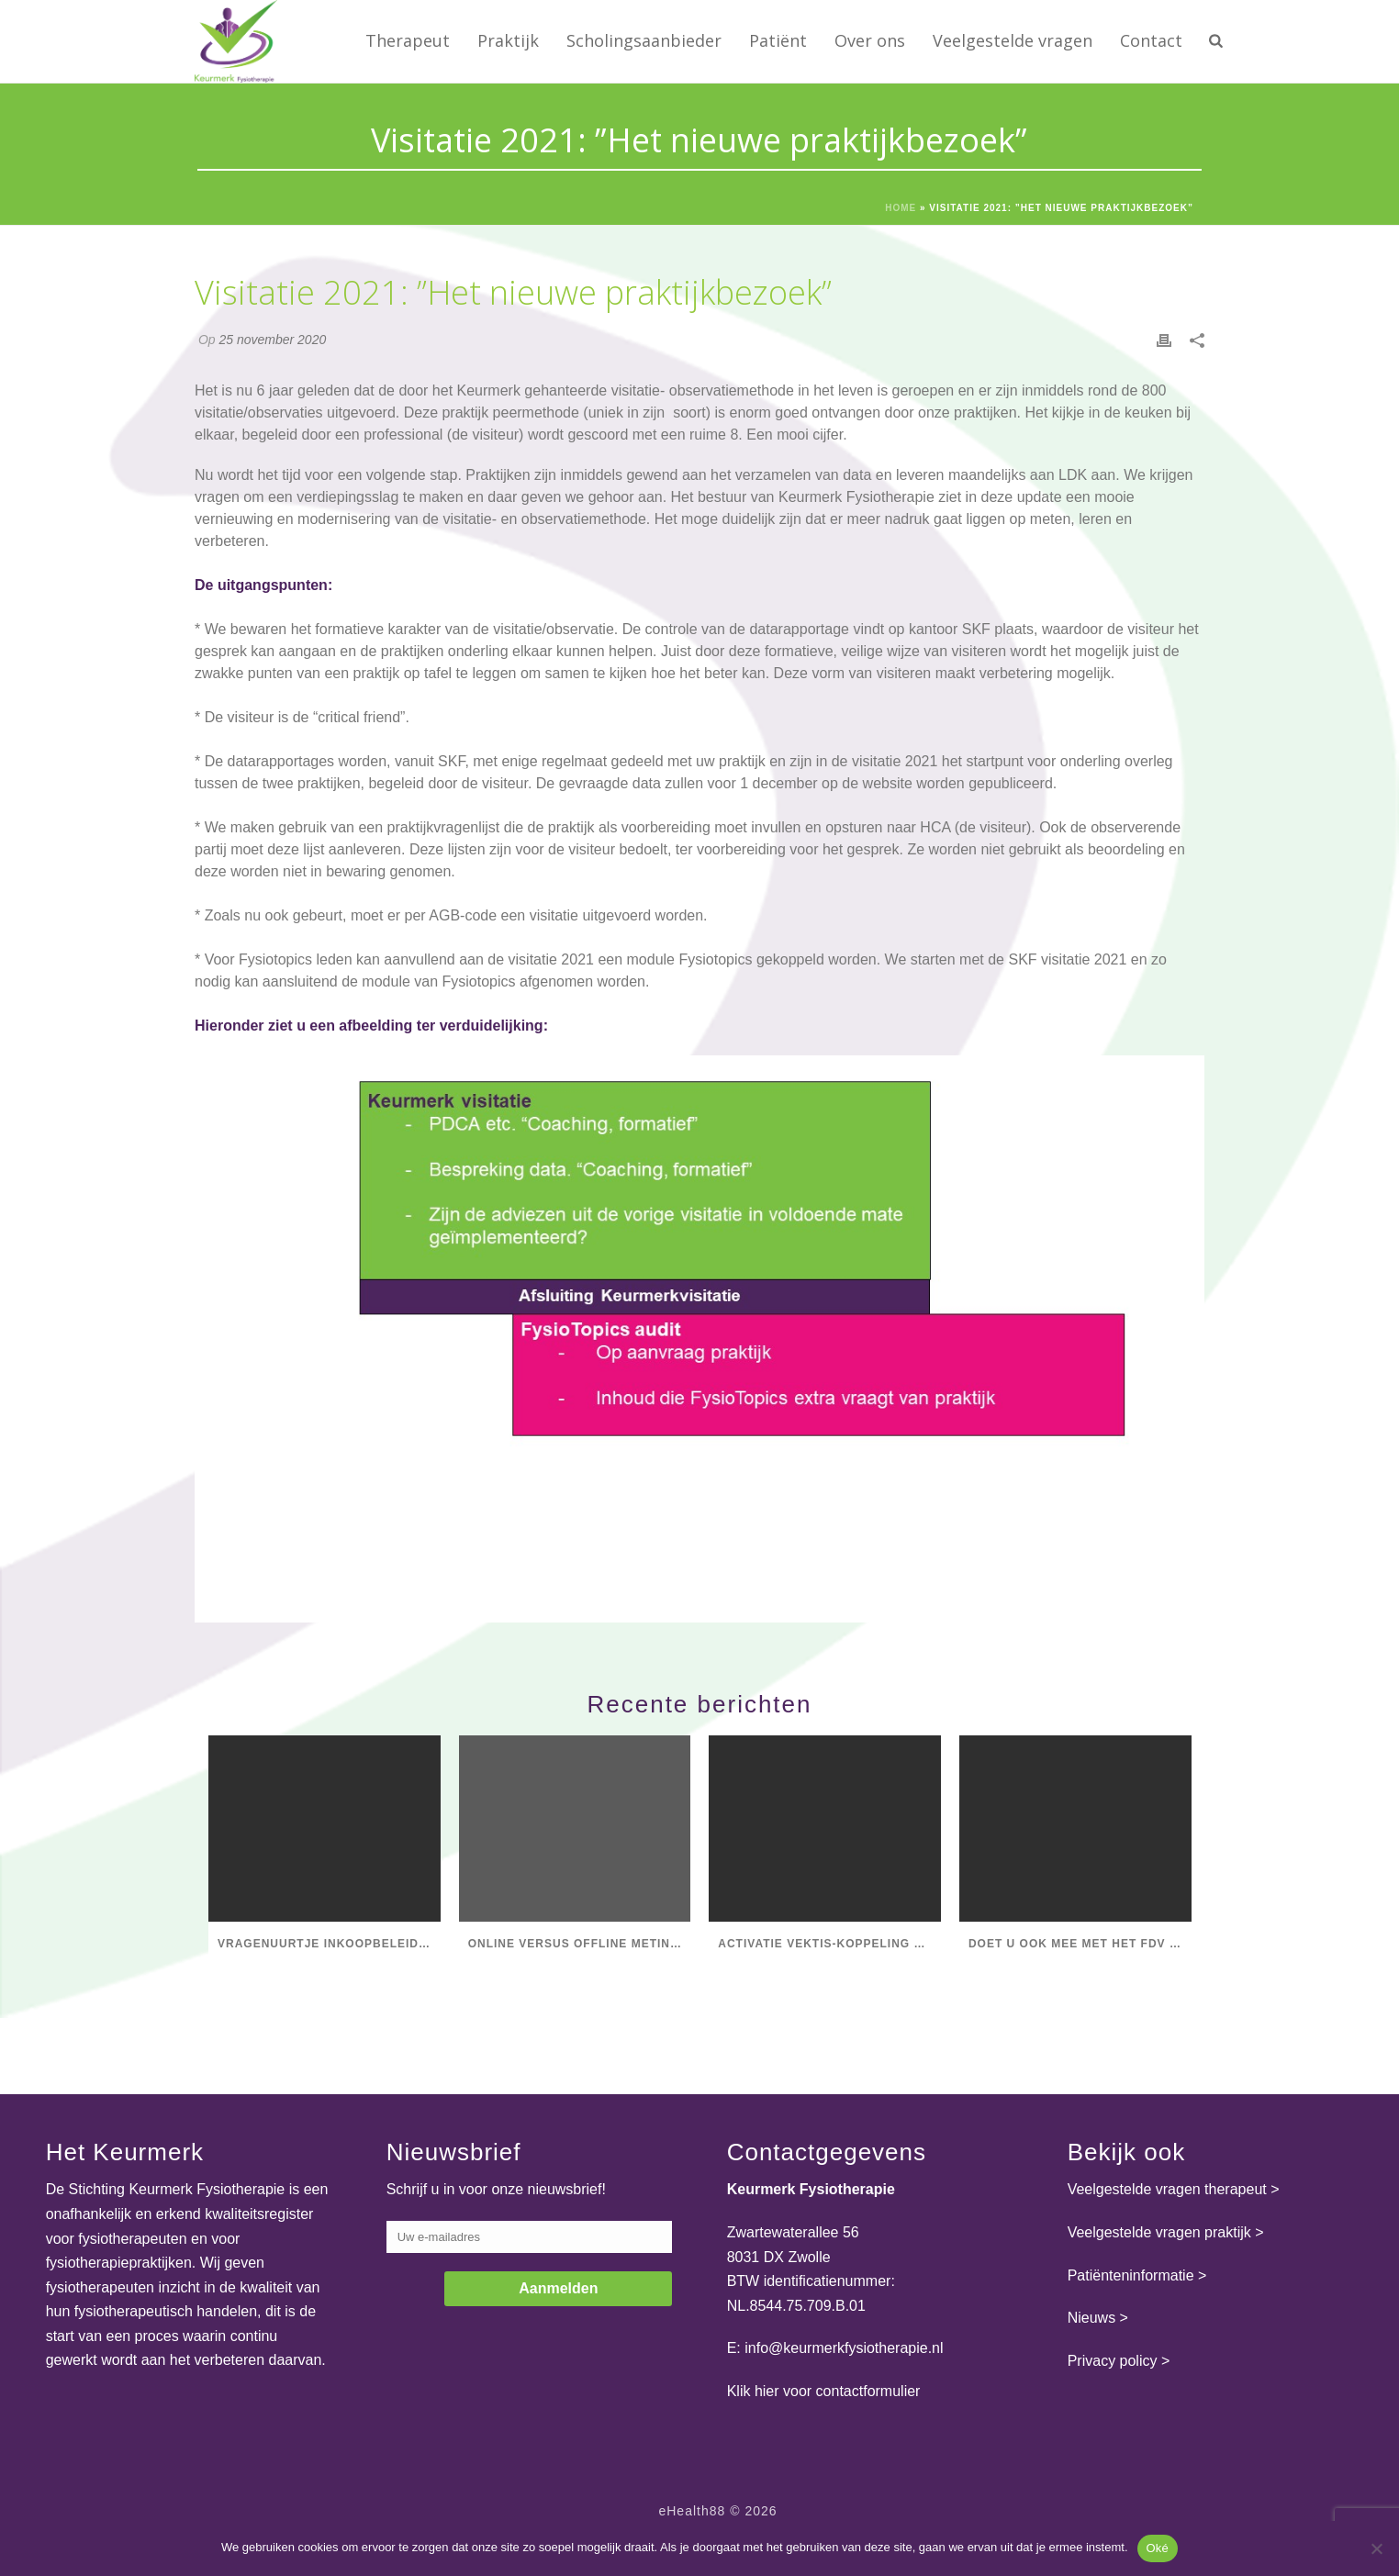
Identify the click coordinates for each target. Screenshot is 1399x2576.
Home (900, 208)
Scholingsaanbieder (644, 40)
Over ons (869, 40)
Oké (1158, 2548)
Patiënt (778, 40)
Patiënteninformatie (1131, 2275)
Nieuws (1091, 2317)
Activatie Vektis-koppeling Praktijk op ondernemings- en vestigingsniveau (829, 1943)
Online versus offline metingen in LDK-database (579, 1943)
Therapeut (407, 40)
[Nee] (1376, 2548)
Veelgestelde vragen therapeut (1167, 2189)
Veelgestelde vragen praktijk (1159, 2232)
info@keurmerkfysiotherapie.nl (843, 2348)
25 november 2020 (272, 339)
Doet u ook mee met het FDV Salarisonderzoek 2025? (1080, 1943)
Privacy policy (1113, 2361)
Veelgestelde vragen (1012, 40)
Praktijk (508, 40)
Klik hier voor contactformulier (824, 2391)
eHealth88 (691, 2511)
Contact (1151, 40)
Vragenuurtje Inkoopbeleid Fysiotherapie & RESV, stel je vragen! (329, 1943)
